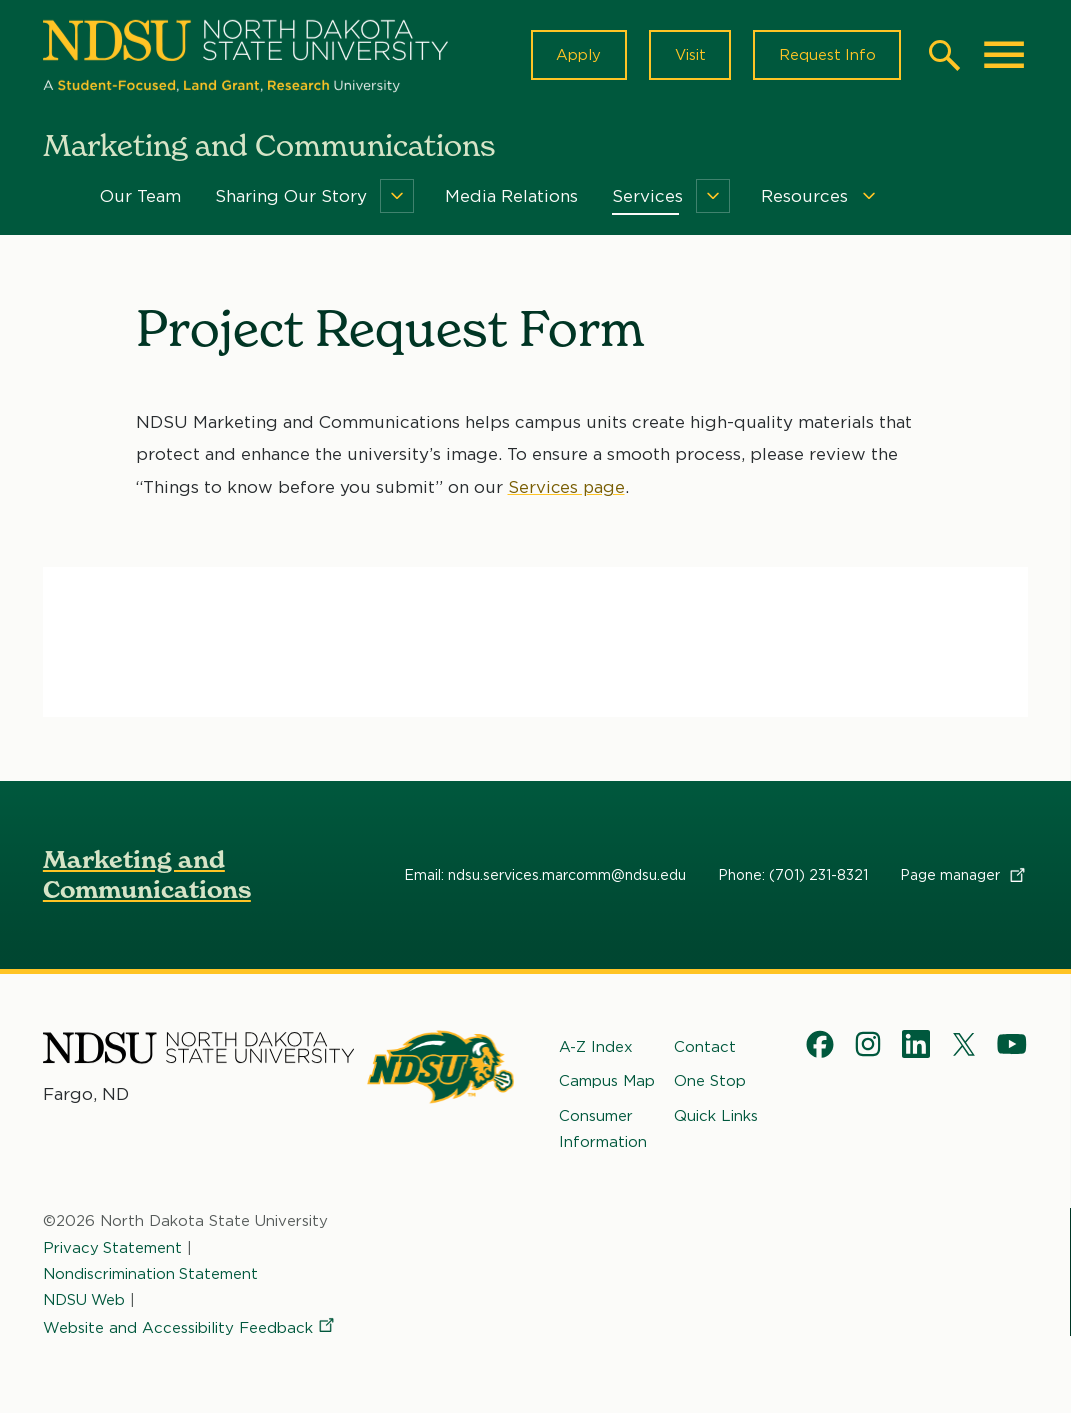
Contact (705, 1049)
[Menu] (397, 198)
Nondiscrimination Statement (151, 1276)
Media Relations (511, 198)
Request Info (826, 56)
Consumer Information (603, 1131)
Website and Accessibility (190, 1330)
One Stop (710, 1083)
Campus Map (607, 1083)
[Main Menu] (1004, 56)
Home (57, 198)
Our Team (140, 198)
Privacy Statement (113, 1250)
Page (964, 877)
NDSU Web (85, 1302)
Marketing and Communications (147, 876)
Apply (575, 56)
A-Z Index (596, 1049)
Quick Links (716, 1118)
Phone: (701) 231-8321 (793, 877)
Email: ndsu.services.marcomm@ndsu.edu (545, 877)
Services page (567, 489)
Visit (687, 56)
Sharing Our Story (291, 198)
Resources (804, 198)
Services (647, 198)
